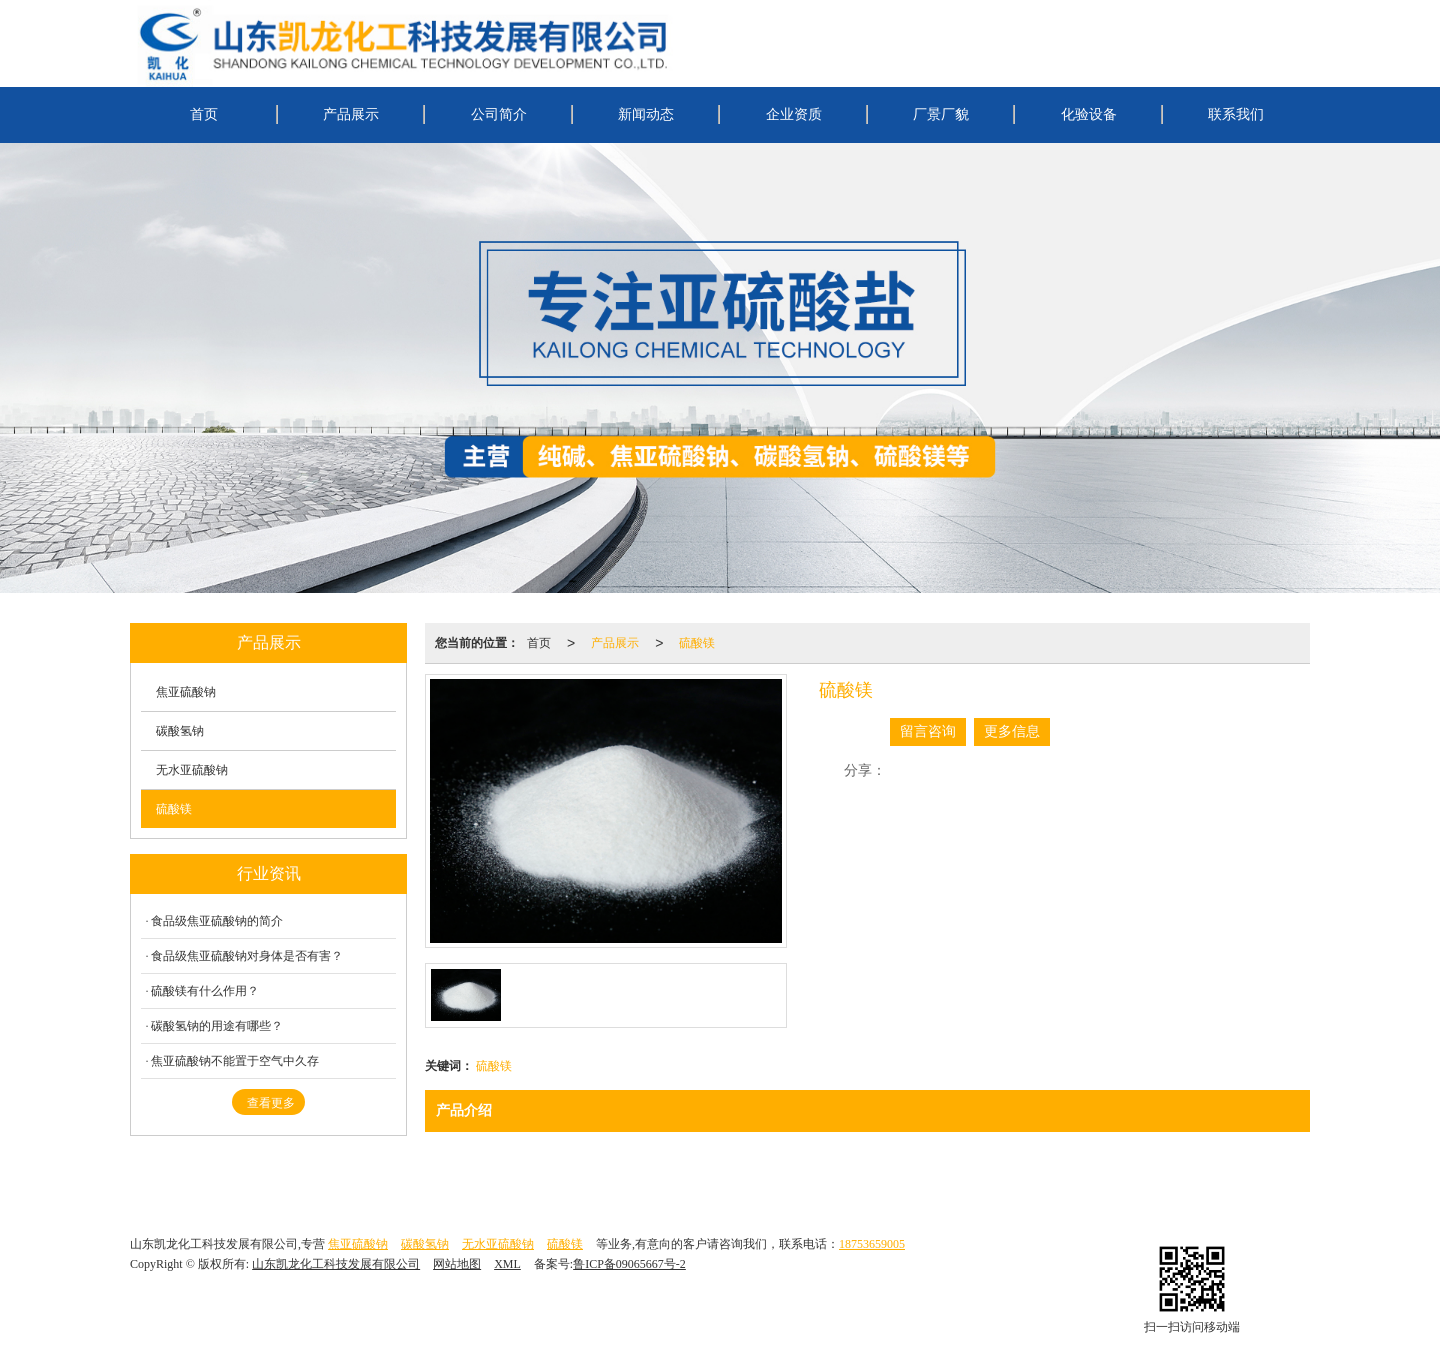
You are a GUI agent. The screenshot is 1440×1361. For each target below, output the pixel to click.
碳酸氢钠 (180, 731)
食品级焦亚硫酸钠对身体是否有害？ (247, 956)
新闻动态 (646, 114)
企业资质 (794, 114)
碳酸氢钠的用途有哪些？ (217, 1026)
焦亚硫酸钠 (186, 692)
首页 (204, 114)
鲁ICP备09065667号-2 (629, 1264)
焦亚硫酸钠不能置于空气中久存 (235, 1061)
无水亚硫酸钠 (192, 770)
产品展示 (351, 114)
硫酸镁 (697, 643)
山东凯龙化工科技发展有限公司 (336, 1264)
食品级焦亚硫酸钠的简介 (217, 921)
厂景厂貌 (941, 114)
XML (507, 1264)
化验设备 (1089, 114)
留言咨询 (928, 731)
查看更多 (271, 1103)
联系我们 (1236, 114)
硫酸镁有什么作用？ (205, 991)
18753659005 (872, 1244)
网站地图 (457, 1264)
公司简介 (499, 114)
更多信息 (1012, 731)
